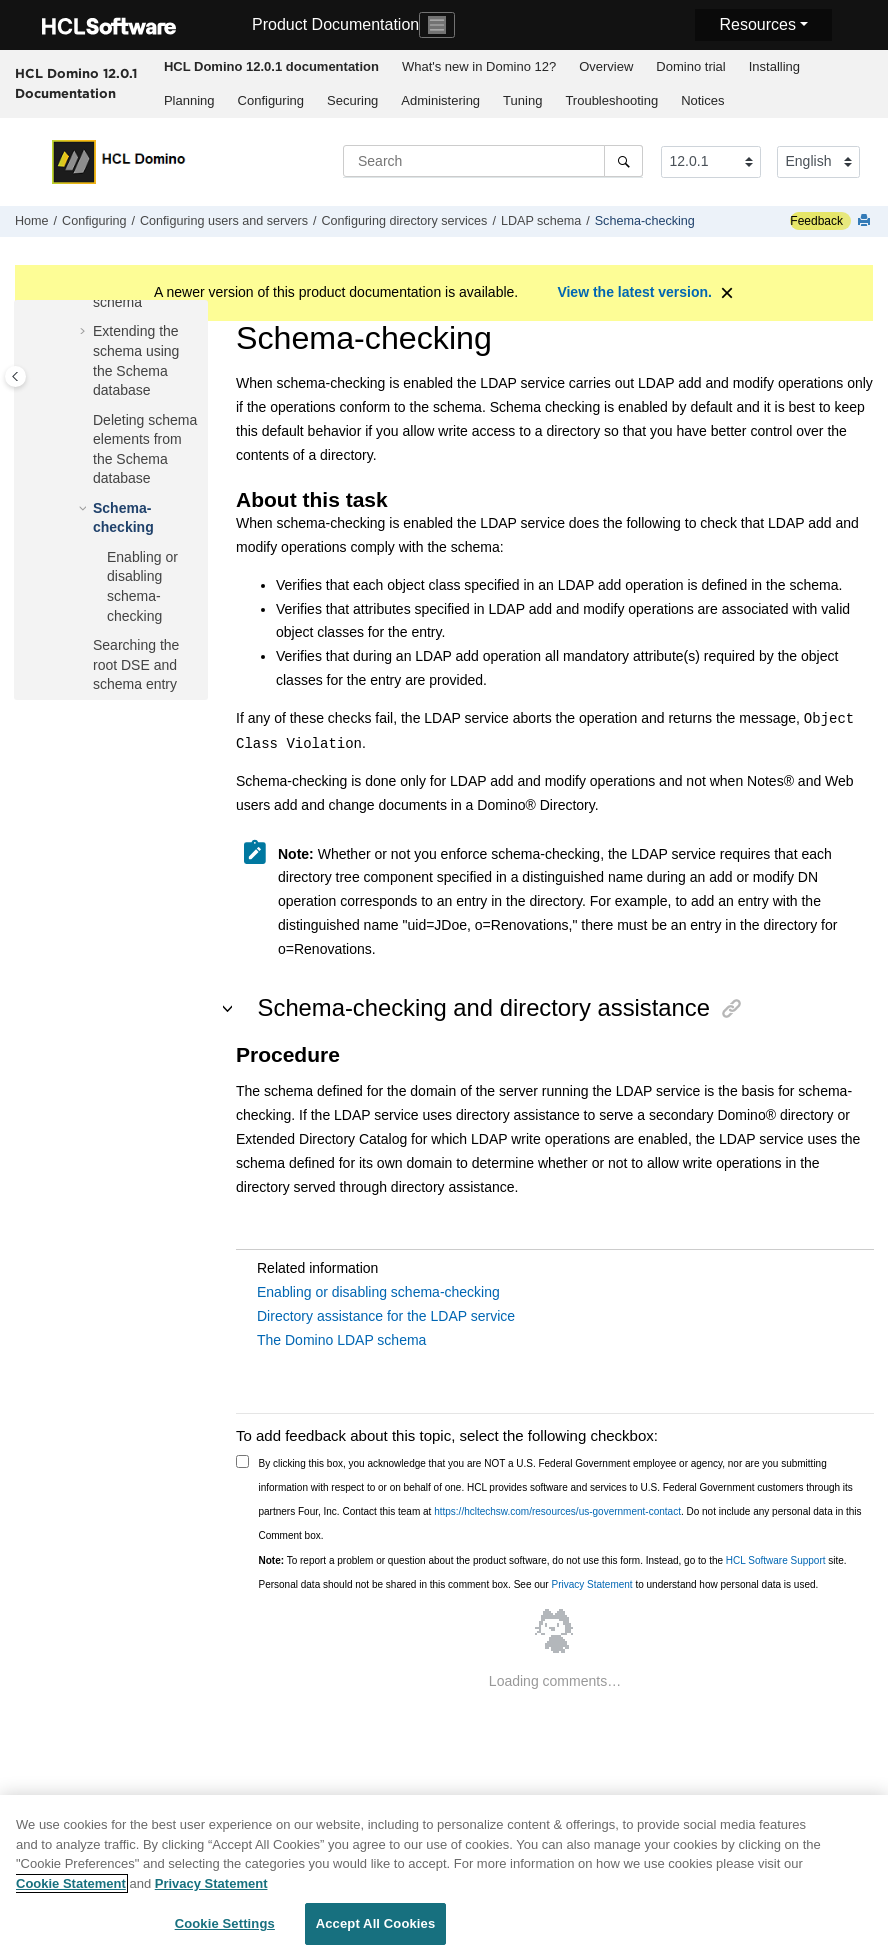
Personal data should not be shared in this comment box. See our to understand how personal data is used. (539, 1584)
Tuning (522, 100)
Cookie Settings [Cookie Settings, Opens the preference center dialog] (225, 1933)
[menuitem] (271, 67)
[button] (85, 332)
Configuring (271, 100)
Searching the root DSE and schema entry (136, 664)
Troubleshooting (611, 100)
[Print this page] (866, 221)
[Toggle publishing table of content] (15, 376)
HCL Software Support (776, 1560)
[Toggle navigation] (437, 25)
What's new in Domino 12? (479, 66)
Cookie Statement (71, 1892)
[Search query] (493, 161)
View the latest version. (634, 292)
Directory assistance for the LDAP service (386, 1316)
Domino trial (690, 66)
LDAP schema (541, 221)
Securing (352, 100)
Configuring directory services (405, 221)
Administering (440, 100)
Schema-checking (645, 221)
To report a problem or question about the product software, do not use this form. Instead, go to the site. (553, 1560)
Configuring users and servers (224, 221)
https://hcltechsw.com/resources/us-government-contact (557, 1511)
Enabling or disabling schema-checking (378, 1292)
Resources (757, 24)
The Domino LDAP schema (341, 1340)
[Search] (623, 161)
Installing (774, 66)
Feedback (816, 221)
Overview (606, 66)
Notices (702, 100)
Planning (189, 100)
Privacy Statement (591, 1584)
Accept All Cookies (376, 1933)
